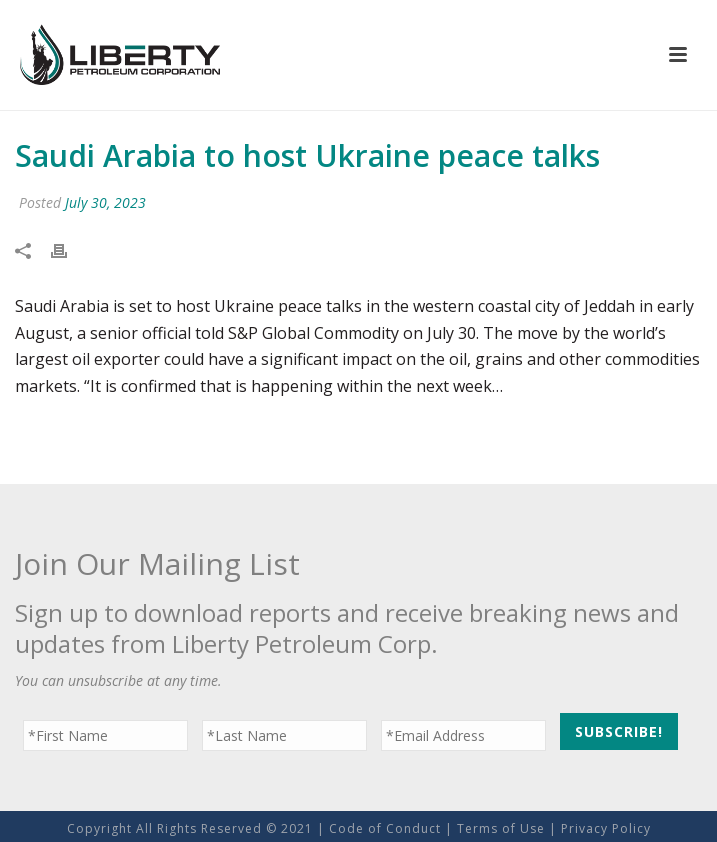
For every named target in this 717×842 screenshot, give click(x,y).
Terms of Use (501, 828)
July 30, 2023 (105, 202)
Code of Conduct (385, 828)
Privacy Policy (606, 828)
